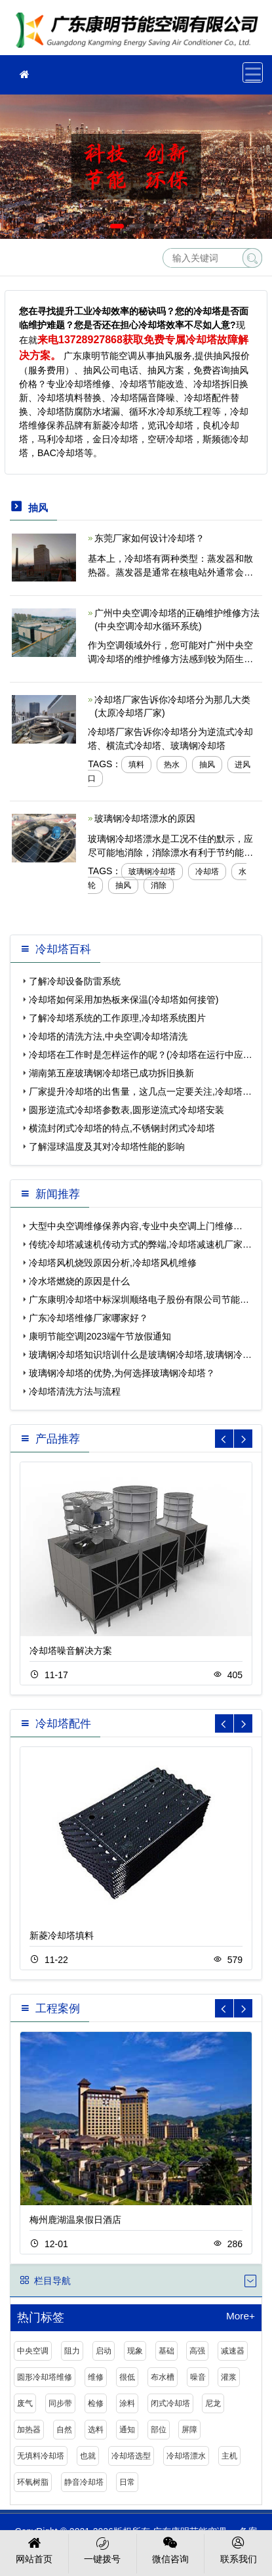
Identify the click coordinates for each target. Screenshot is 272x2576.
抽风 (207, 764)
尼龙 (213, 2403)
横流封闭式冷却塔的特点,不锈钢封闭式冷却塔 (122, 1128)
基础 (166, 2350)
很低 (127, 2377)
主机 (229, 2455)
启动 (103, 2350)
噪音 (198, 2377)
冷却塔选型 (131, 2455)
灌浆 (229, 2377)
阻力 (72, 2350)
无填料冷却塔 (40, 2455)
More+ (240, 2316)
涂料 (127, 2403)
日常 (127, 2482)
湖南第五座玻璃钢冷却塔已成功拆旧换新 (111, 1073)
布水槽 (162, 2377)
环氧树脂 (33, 2482)
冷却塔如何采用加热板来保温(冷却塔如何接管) (123, 999)
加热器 (29, 2429)
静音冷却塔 (84, 2482)
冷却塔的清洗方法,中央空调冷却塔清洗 (108, 1036)
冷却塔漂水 (186, 2455)
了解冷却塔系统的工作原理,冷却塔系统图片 (117, 1018)
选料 (96, 2429)
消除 (158, 885)
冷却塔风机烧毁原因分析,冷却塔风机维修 (113, 1262)
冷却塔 (207, 871)
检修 (96, 2403)
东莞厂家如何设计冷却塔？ (149, 538)
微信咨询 (170, 2549)
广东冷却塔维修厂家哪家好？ (88, 1318)
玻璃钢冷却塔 (152, 871)
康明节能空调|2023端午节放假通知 (100, 1336)
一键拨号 (102, 2549)
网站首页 (34, 2549)
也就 (88, 2455)
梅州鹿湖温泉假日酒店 (75, 2219)
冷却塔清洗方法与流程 (75, 1391)
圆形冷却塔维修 (44, 2377)
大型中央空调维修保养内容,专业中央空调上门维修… (136, 1226)
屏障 (189, 2429)
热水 (172, 764)
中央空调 (33, 2350)
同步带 (60, 2403)
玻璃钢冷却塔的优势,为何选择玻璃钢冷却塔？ (122, 1373)
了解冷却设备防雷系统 (75, 981)
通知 (127, 2429)
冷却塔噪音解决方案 (70, 1650)
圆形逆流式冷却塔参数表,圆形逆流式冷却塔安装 (126, 1110)
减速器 (232, 2350)
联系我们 (238, 2549)
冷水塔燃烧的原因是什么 (79, 1281)
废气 (25, 2403)
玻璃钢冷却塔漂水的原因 (144, 818)
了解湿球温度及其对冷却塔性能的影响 (107, 1146)
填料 (136, 764)
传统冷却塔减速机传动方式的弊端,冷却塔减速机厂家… (140, 1244)
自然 (64, 2429)
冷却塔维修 (141, 32)
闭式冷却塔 (170, 2403)
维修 (96, 2377)
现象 (135, 2350)
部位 (158, 2429)
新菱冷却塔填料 (61, 1935)
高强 (197, 2350)
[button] (117, 226)
